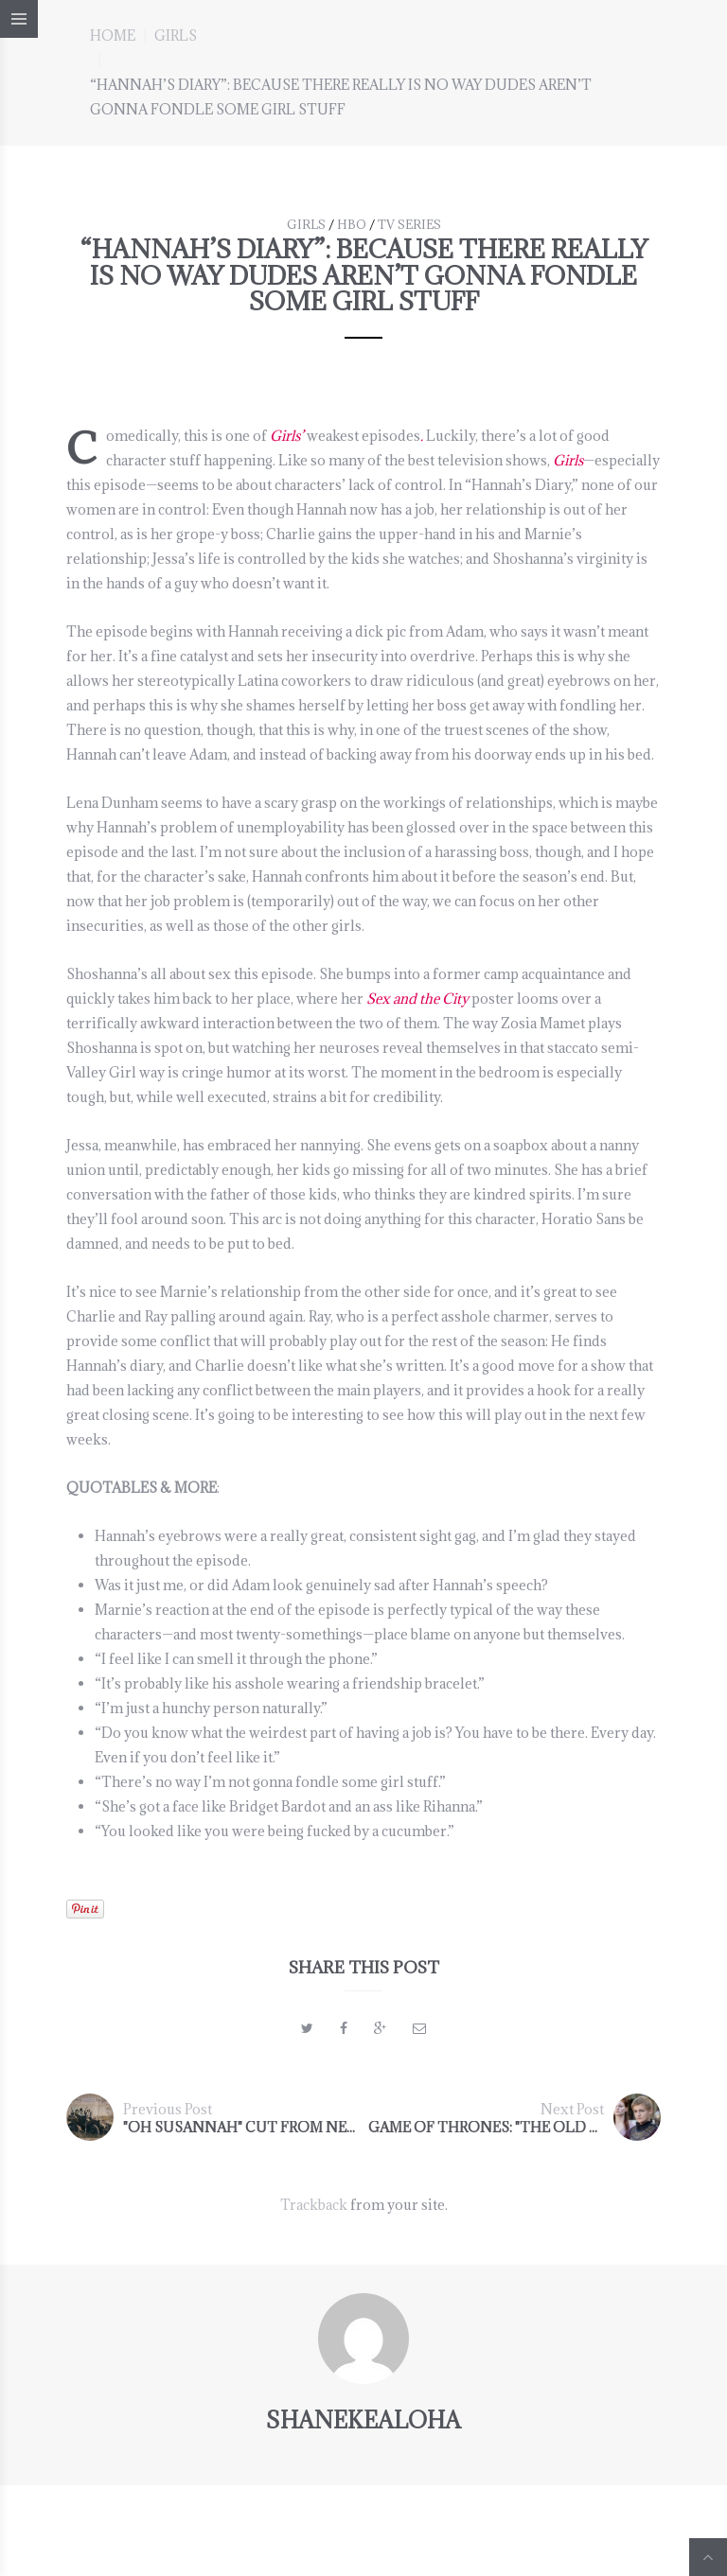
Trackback (313, 2205)
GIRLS (175, 35)
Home (112, 35)
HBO (351, 224)
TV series (409, 224)
